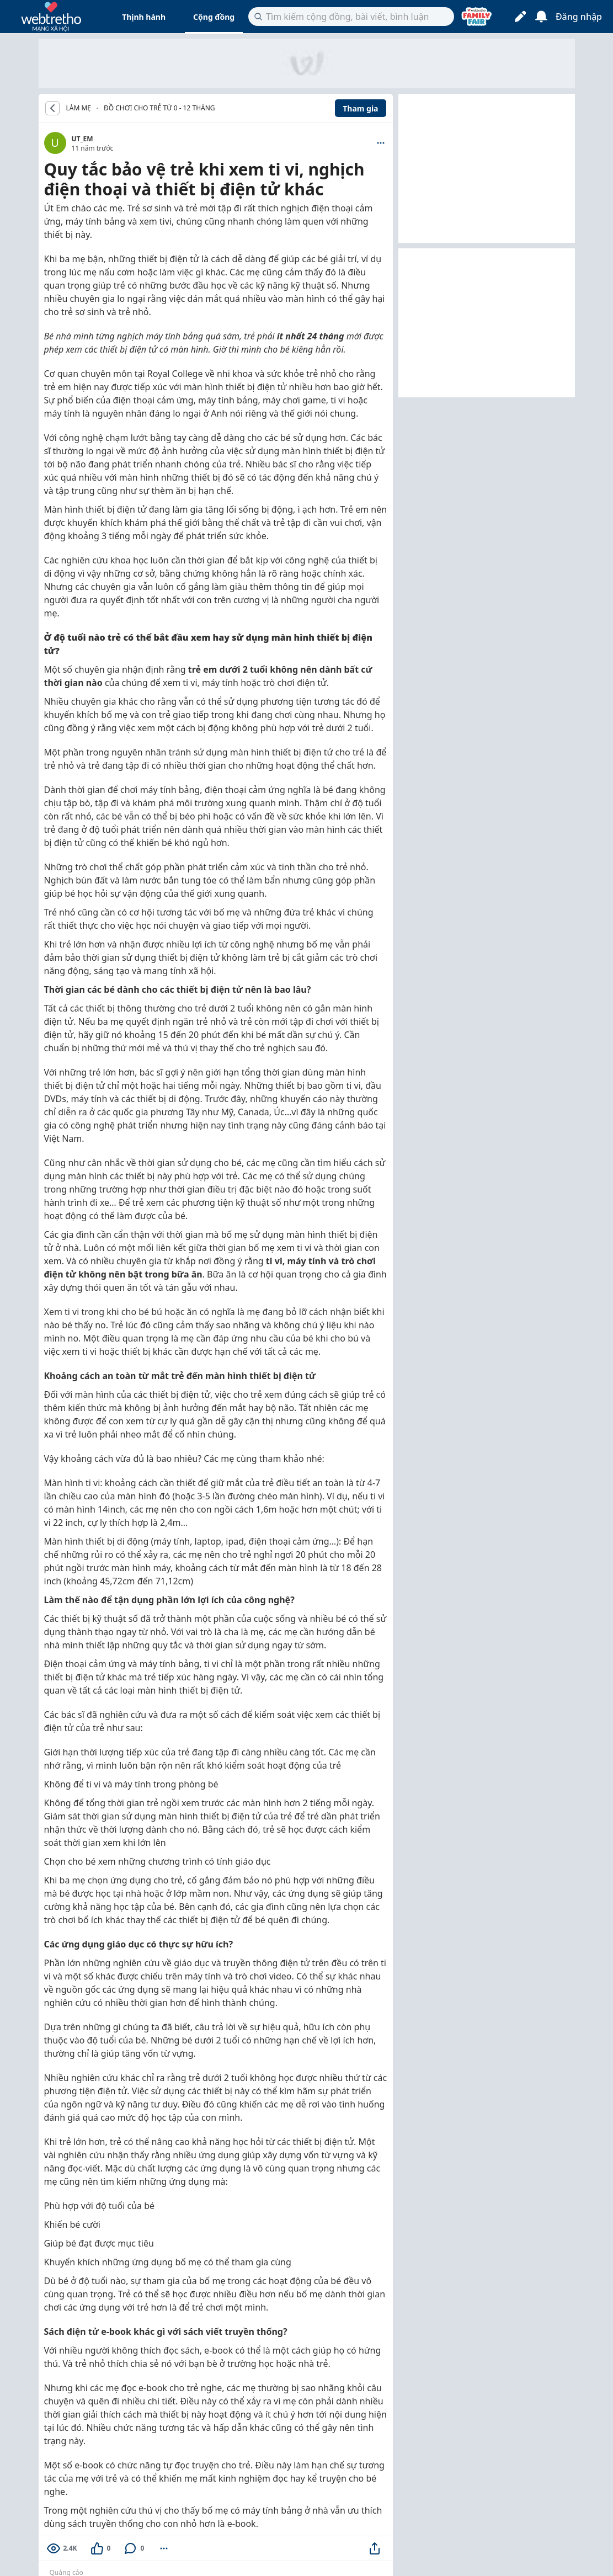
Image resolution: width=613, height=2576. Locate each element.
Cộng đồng (213, 17)
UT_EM (82, 138)
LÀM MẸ (79, 108)
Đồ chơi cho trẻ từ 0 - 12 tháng (159, 108)
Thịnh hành (144, 17)
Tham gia (360, 108)
